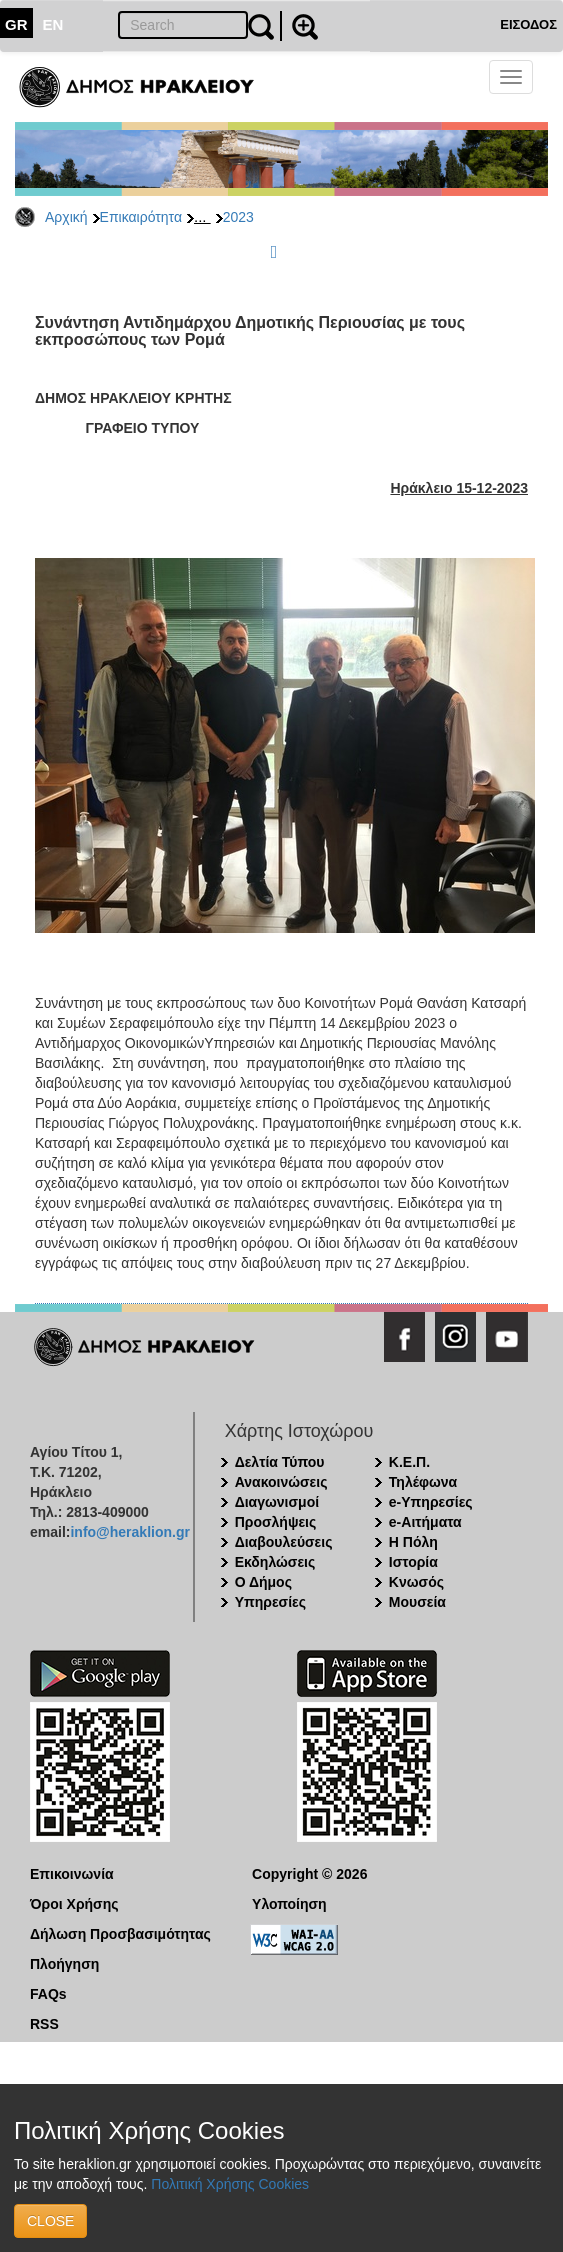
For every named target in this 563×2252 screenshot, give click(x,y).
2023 (238, 217)
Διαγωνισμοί (277, 1502)
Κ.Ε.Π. (409, 1462)
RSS (44, 2024)
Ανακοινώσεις (281, 1482)
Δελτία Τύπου (280, 1462)
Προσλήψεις (276, 1522)
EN (53, 24)
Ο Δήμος (263, 1582)
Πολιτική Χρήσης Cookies (230, 2184)
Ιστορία (413, 1562)
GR (16, 24)
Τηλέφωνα (423, 1482)
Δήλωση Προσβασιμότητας (120, 1934)
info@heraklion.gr (129, 1532)
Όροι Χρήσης (74, 1904)
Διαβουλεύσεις (284, 1542)
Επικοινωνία (72, 1874)
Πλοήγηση (64, 1964)
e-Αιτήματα (425, 1522)
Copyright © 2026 (309, 1874)
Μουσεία (417, 1602)
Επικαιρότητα (141, 217)
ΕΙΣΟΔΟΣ (528, 24)
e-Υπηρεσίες (431, 1502)
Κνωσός (416, 1582)
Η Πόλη (413, 1542)
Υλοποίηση (289, 1904)
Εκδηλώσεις (275, 1562)
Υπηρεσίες (270, 1602)
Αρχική (66, 217)
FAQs (48, 1994)
